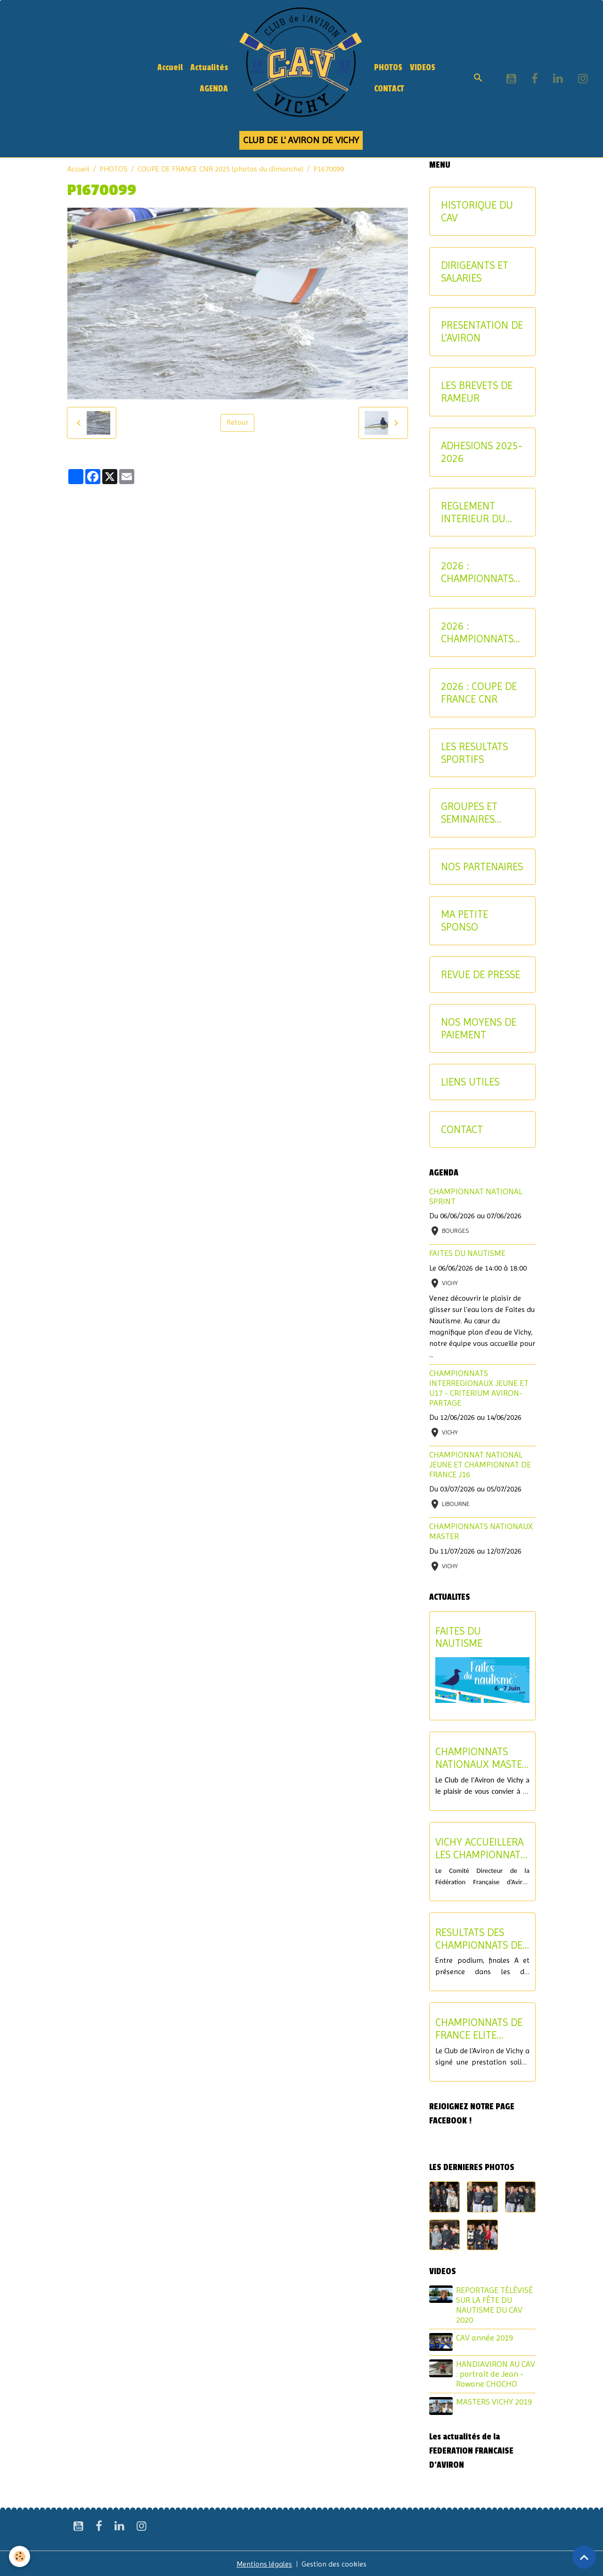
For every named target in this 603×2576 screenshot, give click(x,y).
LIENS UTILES (470, 1082)
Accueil (170, 68)
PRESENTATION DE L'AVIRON (482, 331)
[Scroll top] (584, 2557)
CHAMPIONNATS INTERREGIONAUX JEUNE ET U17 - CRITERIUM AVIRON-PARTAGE (479, 1388)
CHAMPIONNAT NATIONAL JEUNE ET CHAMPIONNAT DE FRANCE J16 (480, 1464)
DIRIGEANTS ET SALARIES (474, 271)
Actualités (209, 68)
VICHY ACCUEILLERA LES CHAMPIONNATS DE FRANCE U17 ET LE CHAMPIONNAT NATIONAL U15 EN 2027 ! (480, 1848)
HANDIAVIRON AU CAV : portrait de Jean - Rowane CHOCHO (496, 2373)
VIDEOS (422, 68)
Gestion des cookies (334, 2562)
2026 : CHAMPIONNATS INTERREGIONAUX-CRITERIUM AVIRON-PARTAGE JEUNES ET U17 (481, 572)
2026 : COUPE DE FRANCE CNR (479, 692)
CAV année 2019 (484, 2337)
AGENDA (214, 89)
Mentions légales (264, 2562)
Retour (238, 422)
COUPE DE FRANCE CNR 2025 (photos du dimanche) (220, 168)
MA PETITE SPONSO (464, 920)
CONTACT (389, 89)
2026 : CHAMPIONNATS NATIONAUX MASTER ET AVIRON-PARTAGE (480, 632)
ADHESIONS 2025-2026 (481, 451)
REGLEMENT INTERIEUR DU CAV (473, 512)
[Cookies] (20, 2556)
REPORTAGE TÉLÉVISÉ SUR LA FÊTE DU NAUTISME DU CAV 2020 (494, 2305)
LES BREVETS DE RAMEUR (477, 391)
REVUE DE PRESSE (480, 974)
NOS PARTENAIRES (482, 866)
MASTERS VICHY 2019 (494, 2401)
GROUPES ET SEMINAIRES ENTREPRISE (469, 813)
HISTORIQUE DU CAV (477, 211)
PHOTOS (388, 68)
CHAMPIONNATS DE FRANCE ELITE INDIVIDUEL (478, 2028)
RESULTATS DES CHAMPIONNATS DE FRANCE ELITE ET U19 (478, 1939)
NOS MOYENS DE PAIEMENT (478, 1028)
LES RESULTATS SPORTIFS (474, 752)
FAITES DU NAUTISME (467, 1253)
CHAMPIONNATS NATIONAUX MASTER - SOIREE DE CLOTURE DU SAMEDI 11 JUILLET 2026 (481, 1758)
